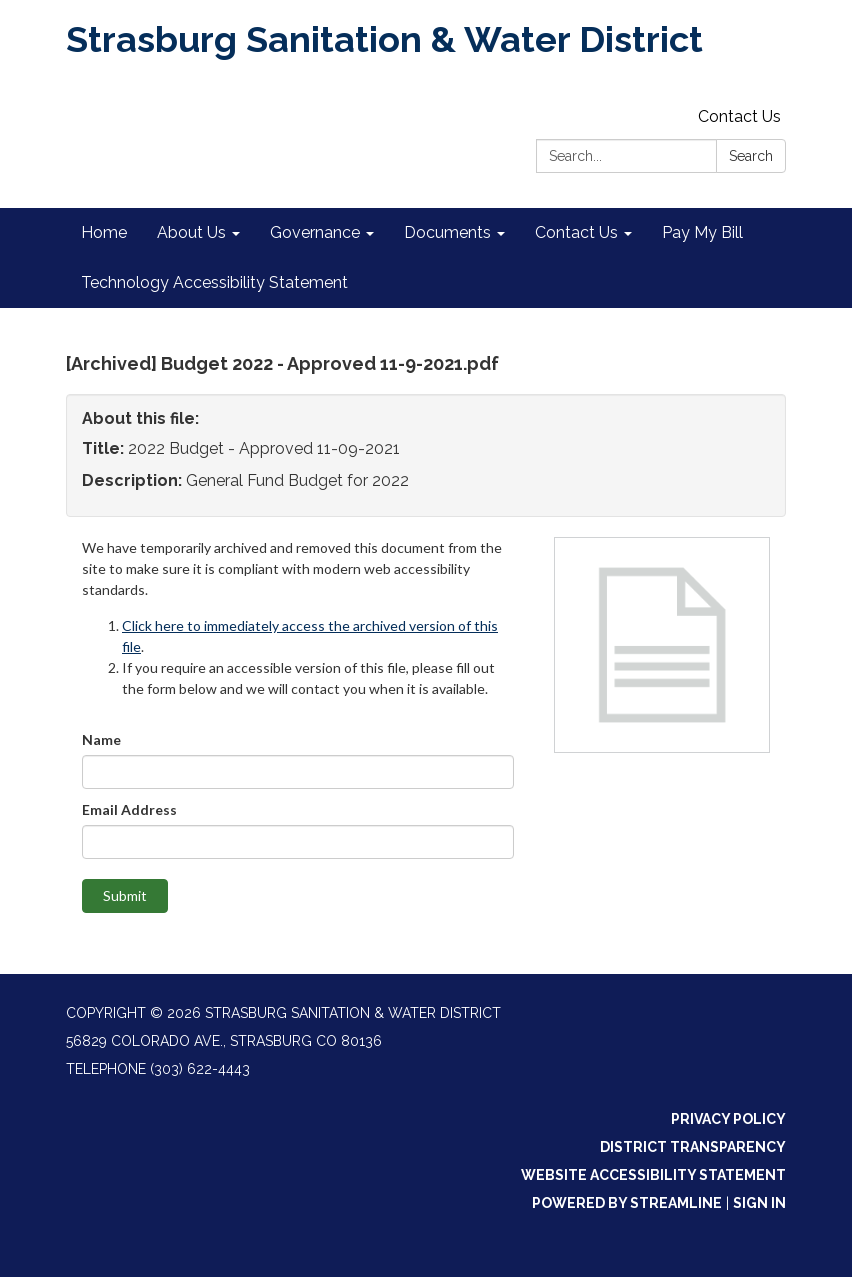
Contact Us (739, 116)
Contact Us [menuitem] (576, 232)
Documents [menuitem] (447, 232)
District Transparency (693, 1147)
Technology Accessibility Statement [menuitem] (214, 282)
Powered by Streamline (627, 1203)
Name (101, 739)
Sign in (759, 1203)
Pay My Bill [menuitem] (702, 232)
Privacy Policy (728, 1119)
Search (751, 156)
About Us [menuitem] (191, 232)
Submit (125, 895)
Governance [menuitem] (315, 232)
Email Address (129, 809)
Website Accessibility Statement (653, 1175)
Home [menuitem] (104, 232)
